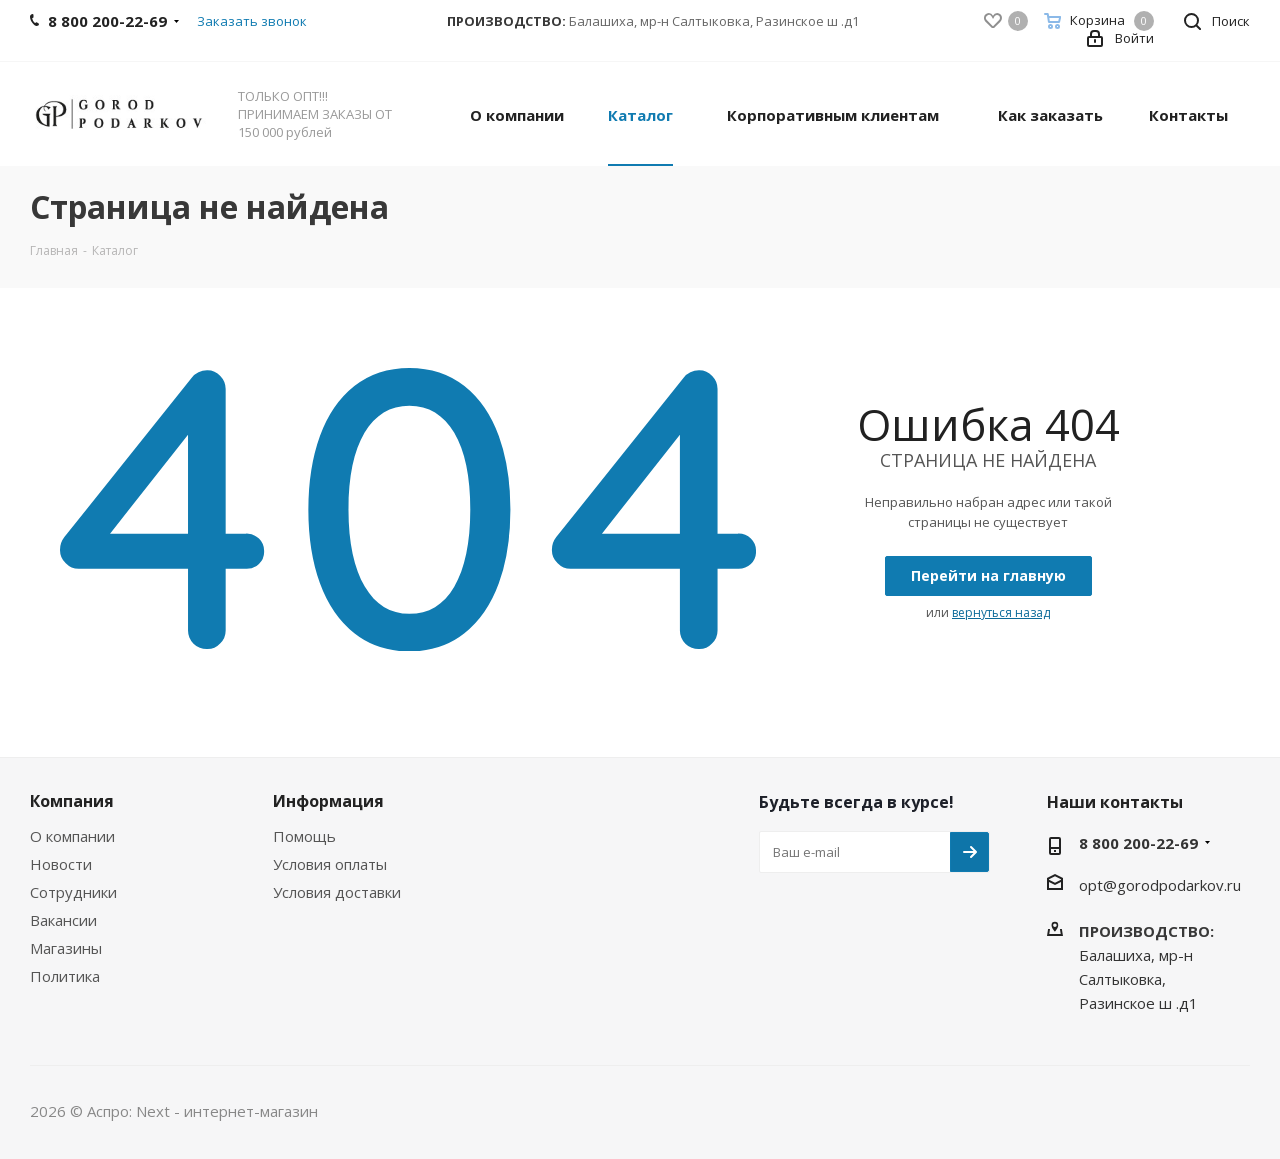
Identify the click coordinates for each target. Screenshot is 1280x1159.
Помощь (304, 836)
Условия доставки (337, 892)
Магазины (66, 948)
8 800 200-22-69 (1138, 843)
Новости (61, 864)
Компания (72, 801)
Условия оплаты (330, 864)
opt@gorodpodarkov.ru (1160, 885)
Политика (65, 976)
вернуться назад (1001, 612)
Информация (328, 801)
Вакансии (63, 920)
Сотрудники (73, 892)
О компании (72, 836)
